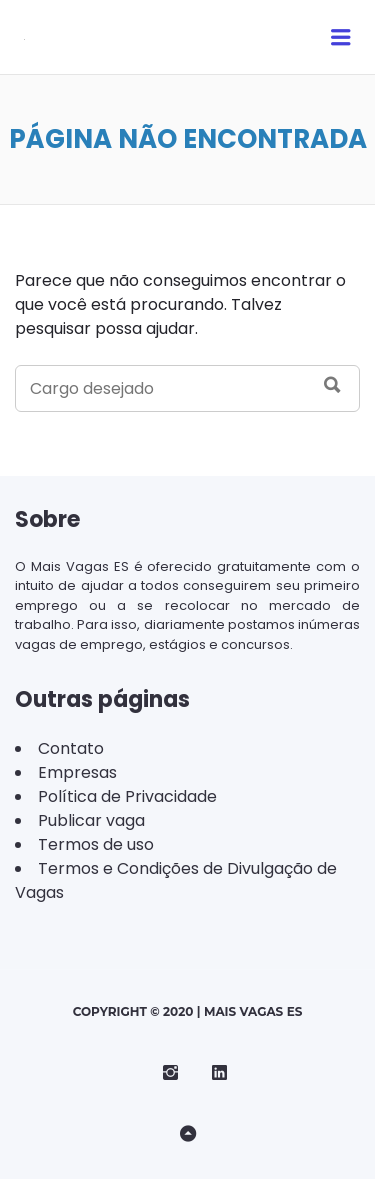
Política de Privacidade (127, 796)
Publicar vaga (91, 820)
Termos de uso (96, 844)
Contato (71, 748)
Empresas (77, 772)
